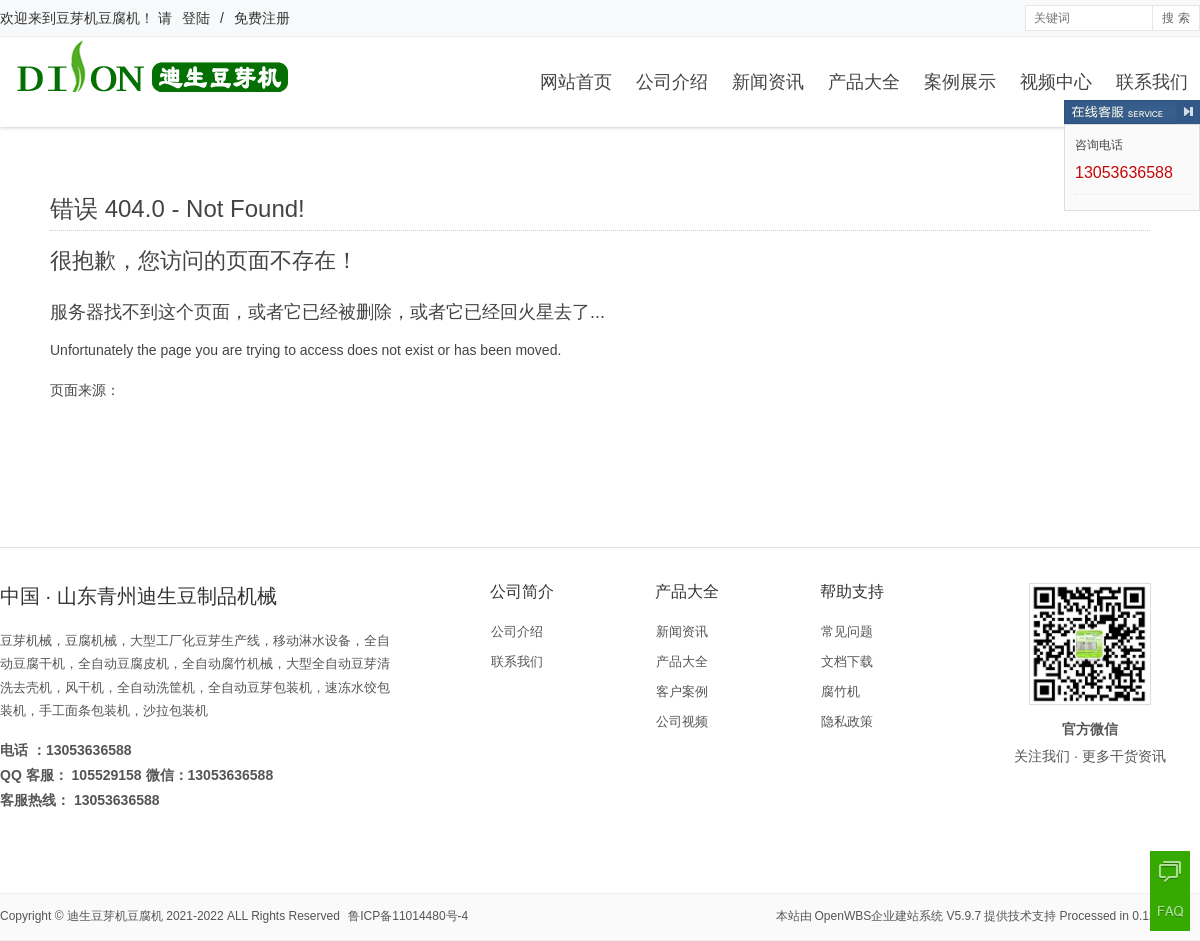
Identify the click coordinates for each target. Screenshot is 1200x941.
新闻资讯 (768, 82)
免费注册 (262, 18)
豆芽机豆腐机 (98, 18)
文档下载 (847, 661)
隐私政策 (847, 721)
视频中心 (1056, 82)
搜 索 (1175, 18)
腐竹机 (840, 691)
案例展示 (960, 82)
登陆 (196, 18)
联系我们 (1152, 82)
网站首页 (576, 82)
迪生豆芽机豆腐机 (115, 916)
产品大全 (864, 82)
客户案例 (682, 691)
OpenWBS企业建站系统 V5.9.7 (898, 916)
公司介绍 (672, 82)
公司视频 (682, 721)
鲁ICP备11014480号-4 (408, 916)
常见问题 (847, 631)
